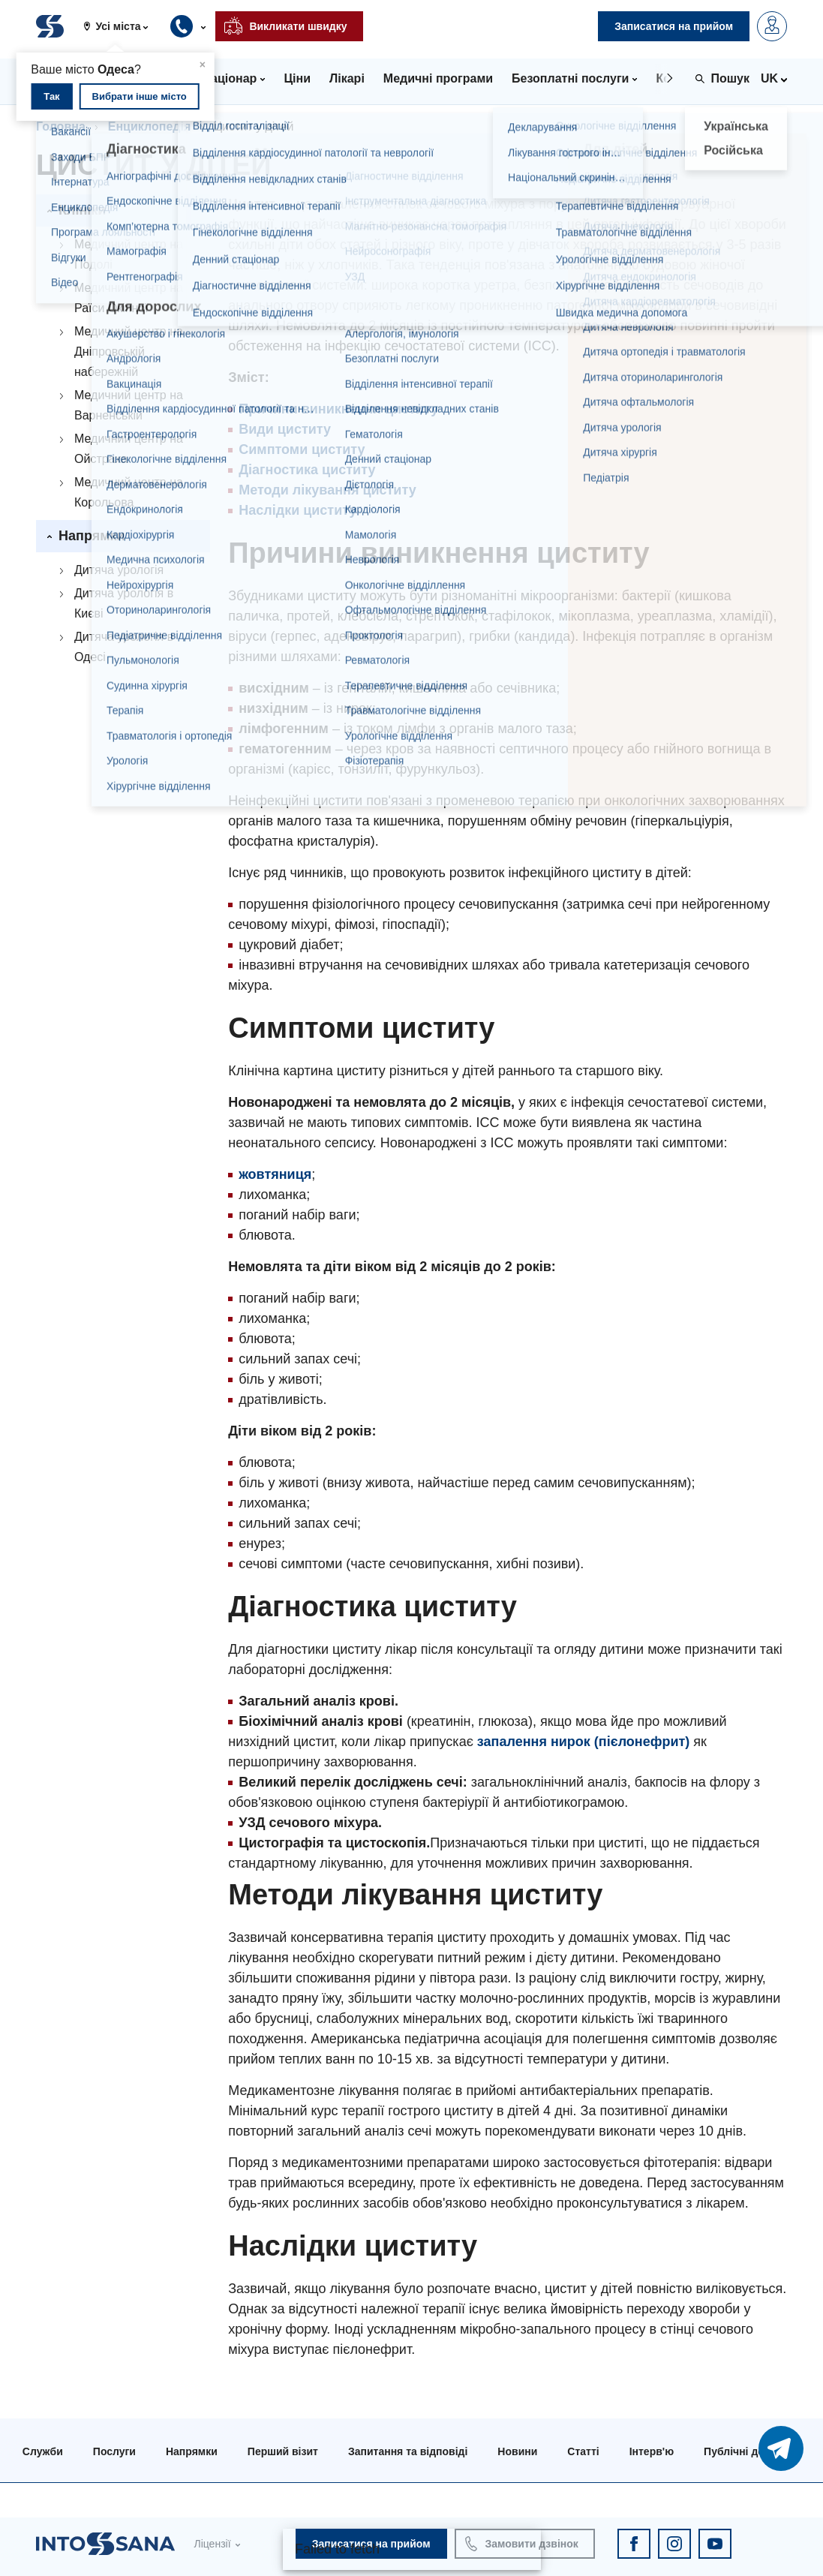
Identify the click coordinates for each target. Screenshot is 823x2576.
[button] (122, 26)
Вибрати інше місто (139, 96)
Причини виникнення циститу (338, 408)
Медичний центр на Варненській (128, 405)
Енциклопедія (149, 126)
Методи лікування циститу (327, 489)
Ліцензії (212, 2544)
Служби (43, 2451)
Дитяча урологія (119, 570)
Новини (517, 2451)
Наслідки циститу (297, 510)
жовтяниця (275, 1174)
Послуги (114, 2451)
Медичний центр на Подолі (128, 254)
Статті (583, 2451)
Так (51, 96)
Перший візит (283, 2451)
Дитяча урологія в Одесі (123, 646)
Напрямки (192, 2451)
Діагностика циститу (307, 469)
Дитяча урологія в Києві (123, 603)
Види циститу (285, 429)
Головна (61, 126)
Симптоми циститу (302, 449)
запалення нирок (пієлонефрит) (583, 1741)
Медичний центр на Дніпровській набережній (128, 351)
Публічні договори (752, 2451)
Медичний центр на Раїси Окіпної (128, 297)
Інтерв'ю (651, 2451)
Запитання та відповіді (407, 2451)
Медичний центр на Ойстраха (128, 448)
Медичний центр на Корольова (128, 492)
